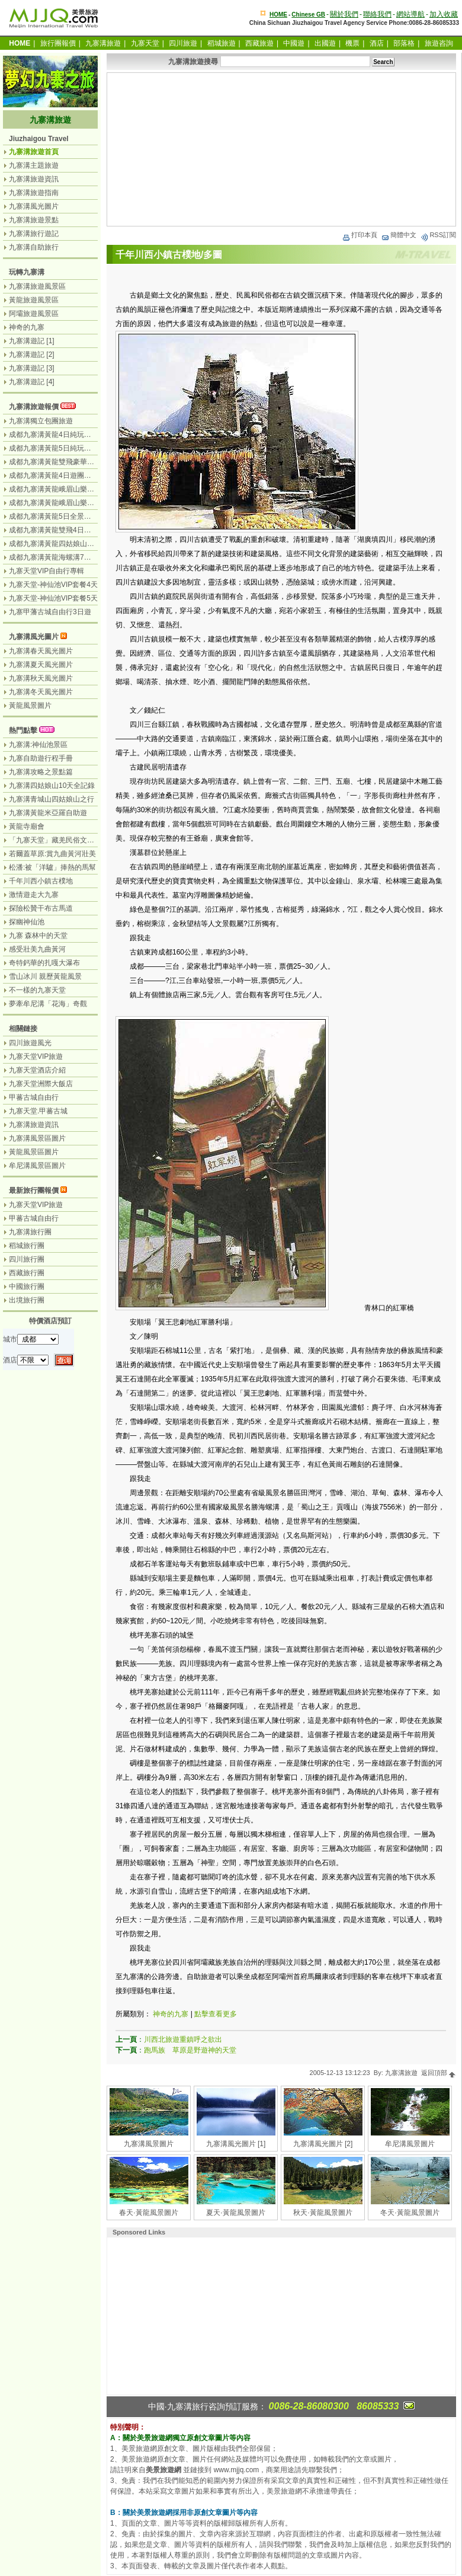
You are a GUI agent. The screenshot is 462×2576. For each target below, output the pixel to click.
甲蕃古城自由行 (34, 1097)
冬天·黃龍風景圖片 (409, 2212)
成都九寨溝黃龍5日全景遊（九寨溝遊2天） (77, 516)
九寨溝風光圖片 (34, 206)
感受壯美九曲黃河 (37, 949)
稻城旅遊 (221, 43)
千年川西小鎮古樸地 (41, 881)
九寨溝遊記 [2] (31, 354)
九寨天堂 (145, 43)
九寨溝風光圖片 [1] (236, 2144)
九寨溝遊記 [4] (31, 382)
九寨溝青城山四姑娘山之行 (51, 799)
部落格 (404, 43)
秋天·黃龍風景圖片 (322, 2212)
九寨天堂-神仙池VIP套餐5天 (53, 598)
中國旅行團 (26, 1286)
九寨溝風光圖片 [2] (323, 2144)
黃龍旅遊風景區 (34, 300)
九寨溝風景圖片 (149, 2144)
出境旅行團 (26, 1300)
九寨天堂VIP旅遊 (36, 1056)
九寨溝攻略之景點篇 (41, 772)
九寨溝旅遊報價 (34, 407)
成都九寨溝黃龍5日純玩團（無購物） (68, 448)
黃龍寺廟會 (26, 826)
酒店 (377, 43)
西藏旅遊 (259, 43)
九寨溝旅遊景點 (34, 220)
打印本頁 (359, 234)
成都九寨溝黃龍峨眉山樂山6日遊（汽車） (75, 489)
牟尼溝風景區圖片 (37, 1165)
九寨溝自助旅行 (34, 247)
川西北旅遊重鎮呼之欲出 (183, 2039)
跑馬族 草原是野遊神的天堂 (190, 2050)
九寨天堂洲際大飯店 (41, 1084)
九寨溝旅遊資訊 (34, 179)
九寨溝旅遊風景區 (37, 286)
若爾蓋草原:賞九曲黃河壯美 (52, 854)
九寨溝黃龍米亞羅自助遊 (48, 813)
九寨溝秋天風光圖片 (41, 678)
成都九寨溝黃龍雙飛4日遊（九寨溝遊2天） (77, 530)
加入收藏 (443, 14)
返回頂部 (438, 2072)
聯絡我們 (377, 14)
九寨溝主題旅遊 (34, 165)
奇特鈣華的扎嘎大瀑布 (44, 963)
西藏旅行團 (26, 1273)
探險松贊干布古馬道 (41, 908)
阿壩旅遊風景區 (34, 313)
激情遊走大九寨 (34, 894)
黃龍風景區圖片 (34, 1152)
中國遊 (293, 43)
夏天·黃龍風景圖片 (235, 2212)
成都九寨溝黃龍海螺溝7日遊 (53, 557)
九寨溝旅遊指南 (34, 193)
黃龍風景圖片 (30, 705)
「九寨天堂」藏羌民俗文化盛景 (58, 840)
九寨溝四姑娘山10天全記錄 (52, 785)
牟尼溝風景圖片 (410, 2144)
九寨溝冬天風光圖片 (41, 692)
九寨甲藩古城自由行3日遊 (50, 612)
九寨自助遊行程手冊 (41, 758)
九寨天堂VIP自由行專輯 (46, 571)
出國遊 (325, 43)
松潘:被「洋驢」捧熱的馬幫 (52, 867)
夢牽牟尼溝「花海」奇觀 (48, 1004)
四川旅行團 (26, 1259)
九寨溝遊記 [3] (31, 368)
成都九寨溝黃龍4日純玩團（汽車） (64, 434)
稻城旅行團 (26, 1245)
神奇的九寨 (170, 2014)
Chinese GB (308, 14)
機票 (352, 43)
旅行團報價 (58, 43)
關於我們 (344, 14)
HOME (278, 14)
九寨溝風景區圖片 (37, 1138)
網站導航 (410, 14)
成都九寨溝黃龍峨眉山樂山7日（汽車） (71, 503)
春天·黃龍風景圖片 (148, 2212)
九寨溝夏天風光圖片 (41, 664)
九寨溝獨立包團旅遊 (41, 421)
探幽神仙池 (26, 922)
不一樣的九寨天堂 (37, 990)
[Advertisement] (281, 149)
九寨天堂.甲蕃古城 (38, 1111)
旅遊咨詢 (439, 43)
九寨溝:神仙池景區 (38, 744)
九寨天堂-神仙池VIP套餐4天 (53, 584)
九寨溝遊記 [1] (31, 341)
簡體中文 (398, 234)
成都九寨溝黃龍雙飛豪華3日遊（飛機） (71, 462)
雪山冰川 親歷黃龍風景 (45, 976)
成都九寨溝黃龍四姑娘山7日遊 (57, 544)
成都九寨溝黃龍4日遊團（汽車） (61, 475)
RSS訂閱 (438, 234)
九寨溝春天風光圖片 (41, 651)
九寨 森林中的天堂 (38, 935)
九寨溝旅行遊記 (34, 233)
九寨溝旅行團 (30, 1232)
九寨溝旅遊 (103, 43)
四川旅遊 (183, 43)
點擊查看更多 (215, 2014)
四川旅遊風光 (30, 1043)
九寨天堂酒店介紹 (37, 1070)
